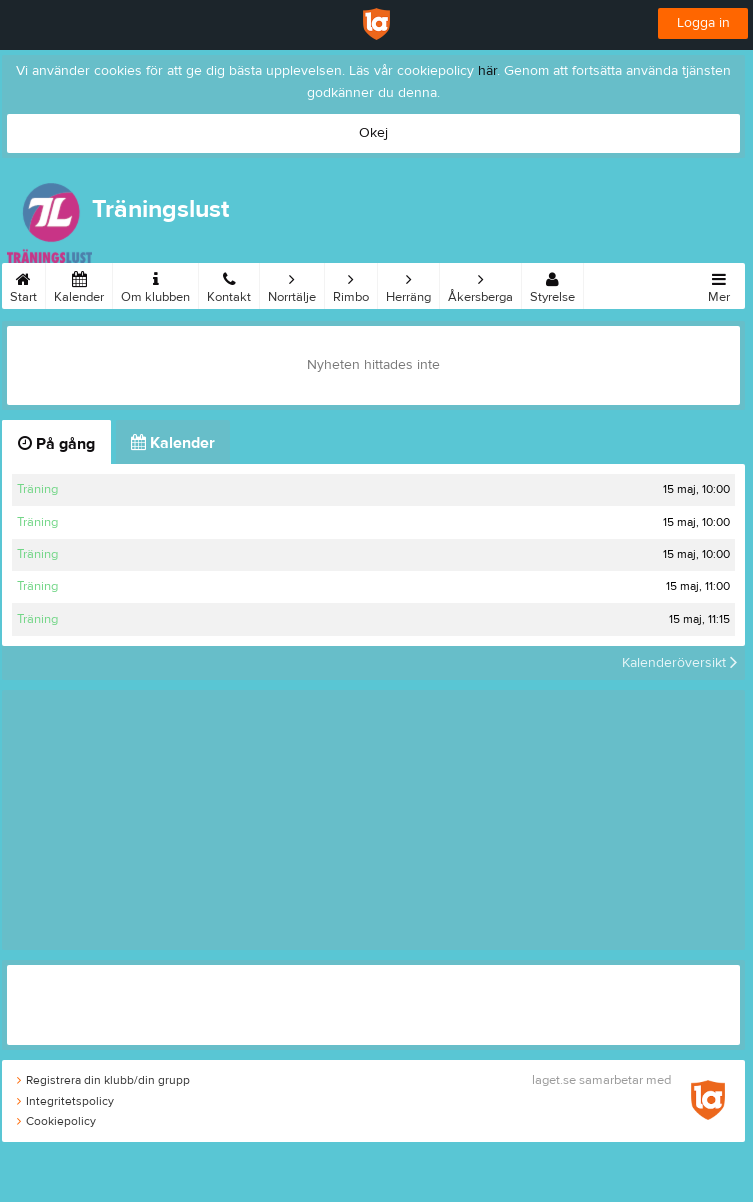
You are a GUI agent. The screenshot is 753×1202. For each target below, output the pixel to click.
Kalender (79, 284)
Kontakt (229, 284)
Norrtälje (292, 284)
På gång (56, 444)
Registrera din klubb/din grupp (103, 1080)
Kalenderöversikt (679, 663)
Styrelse (552, 284)
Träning (37, 489)
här (487, 71)
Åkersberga (480, 284)
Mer (719, 284)
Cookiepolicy (56, 1121)
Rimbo (351, 284)
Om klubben (155, 284)
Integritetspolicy (65, 1101)
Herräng (408, 284)
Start (23, 284)
